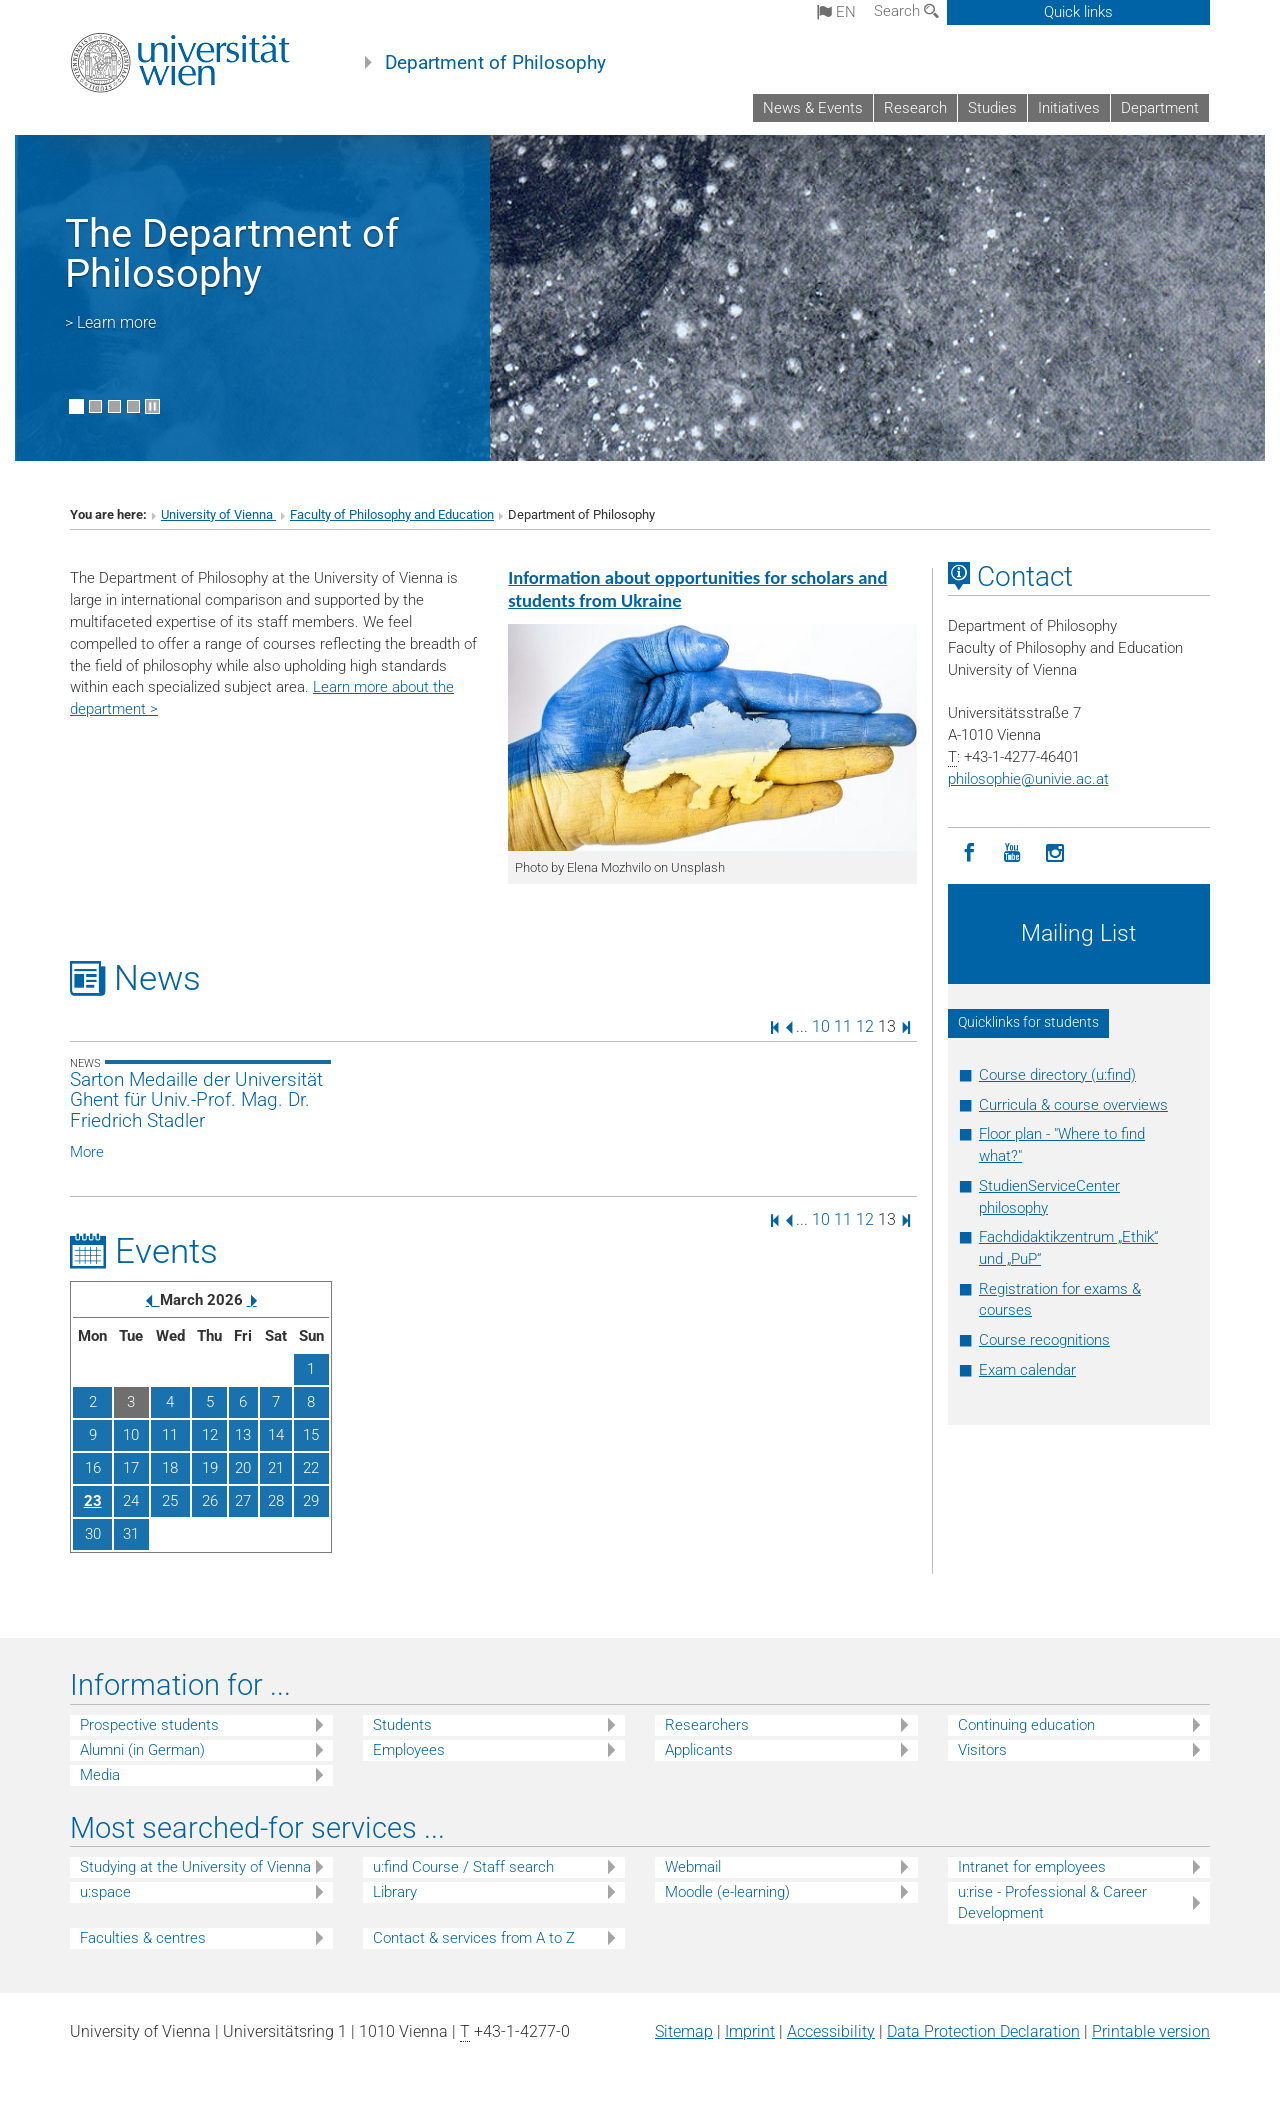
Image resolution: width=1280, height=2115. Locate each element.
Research (915, 108)
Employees (409, 1750)
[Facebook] (969, 853)
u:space (105, 1892)
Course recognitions (1044, 1340)
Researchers (707, 1725)
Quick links (1078, 12)
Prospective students (149, 1725)
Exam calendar (1027, 1370)
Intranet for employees (1032, 1867)
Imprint (750, 2031)
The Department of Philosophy (232, 253)
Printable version (1151, 2031)
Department (1160, 108)
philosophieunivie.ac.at (1028, 779)
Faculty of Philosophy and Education (392, 514)
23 (93, 1501)
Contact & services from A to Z (474, 1938)
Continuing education (1026, 1725)
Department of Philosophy (495, 63)
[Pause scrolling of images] (152, 406)
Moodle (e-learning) (727, 1892)
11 (843, 1026)
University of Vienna (218, 514)
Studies (992, 108)
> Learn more (110, 322)
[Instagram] (1055, 853)
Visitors (982, 1750)
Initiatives (1069, 108)
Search (906, 11)
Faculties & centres (143, 1938)
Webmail (693, 1867)
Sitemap (684, 2031)
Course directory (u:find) (1057, 1075)
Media (100, 1775)
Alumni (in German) (142, 1750)
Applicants (699, 1750)
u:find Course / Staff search (463, 1867)
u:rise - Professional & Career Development (1052, 1902)
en (836, 12)
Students (402, 1725)
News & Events (813, 108)
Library (395, 1892)
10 (821, 1026)
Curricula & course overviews (1073, 1105)
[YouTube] (1012, 853)
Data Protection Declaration (983, 2031)
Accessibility (831, 2031)
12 (865, 1026)
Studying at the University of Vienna (195, 1867)
